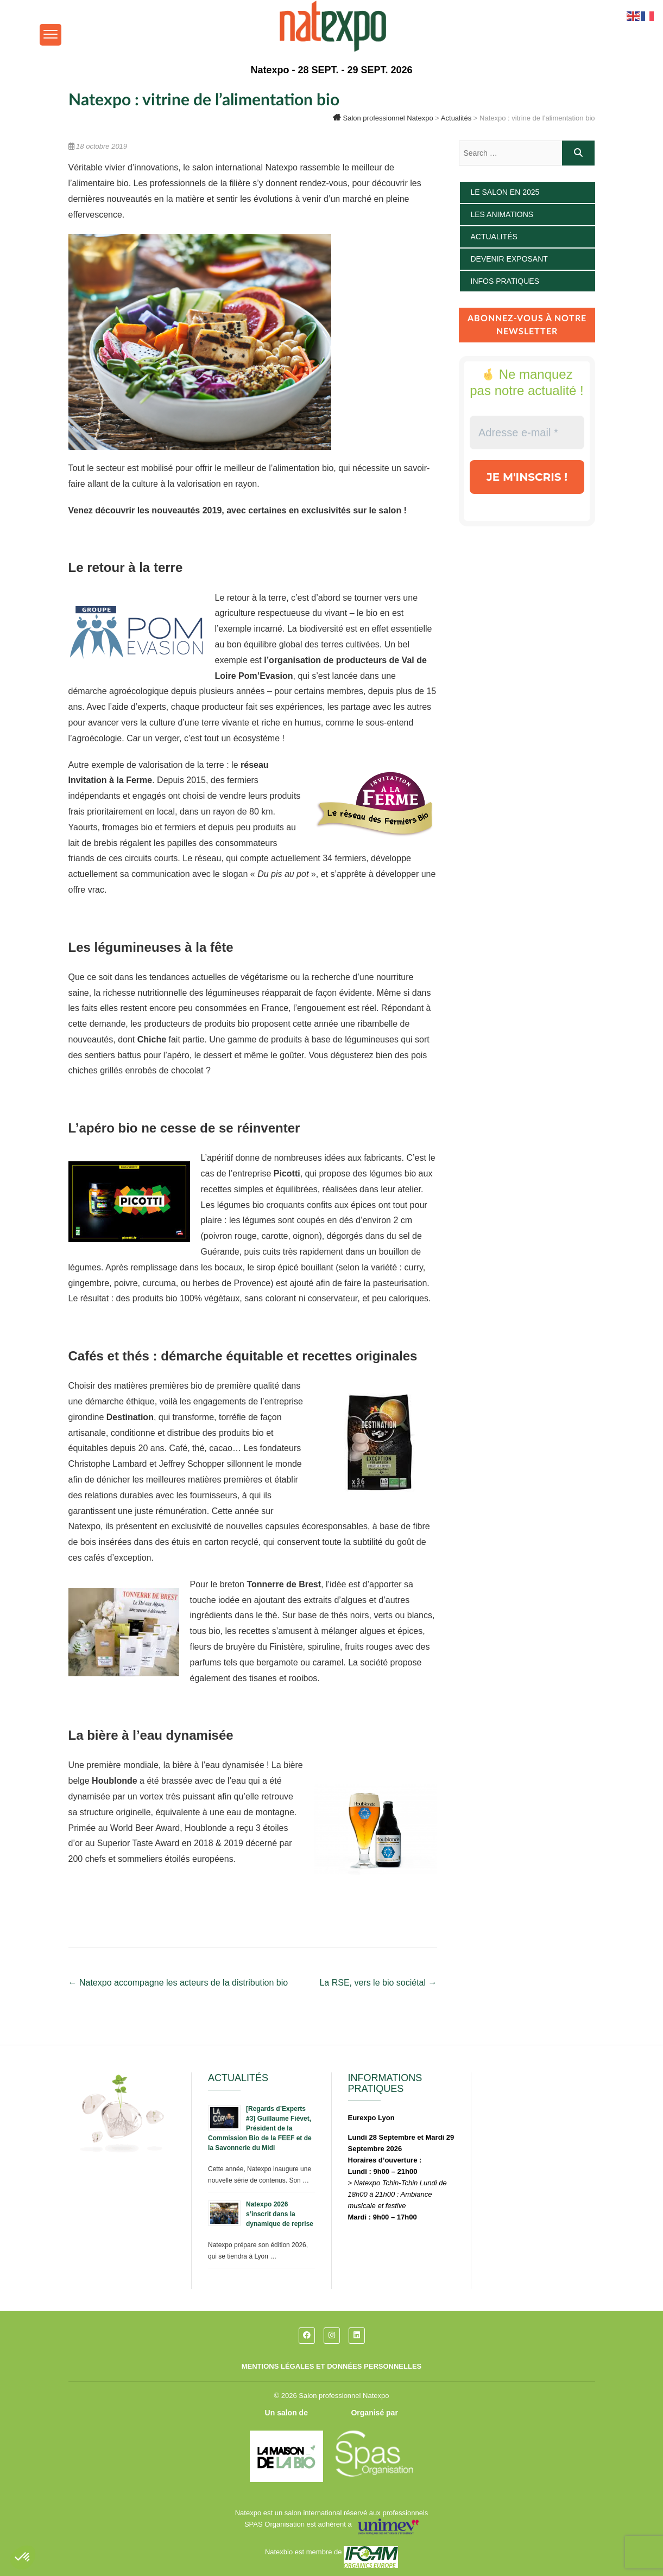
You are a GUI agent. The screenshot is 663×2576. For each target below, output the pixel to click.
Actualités (494, 236)
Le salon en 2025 (505, 192)
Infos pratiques (505, 281)
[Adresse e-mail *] (527, 432)
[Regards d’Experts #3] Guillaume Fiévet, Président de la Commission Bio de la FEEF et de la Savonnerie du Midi (260, 2128)
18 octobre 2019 (98, 146)
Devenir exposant (509, 259)
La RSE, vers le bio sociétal (378, 1982)
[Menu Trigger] (50, 35)
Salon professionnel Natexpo (344, 2395)
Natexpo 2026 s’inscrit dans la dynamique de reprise (279, 2214)
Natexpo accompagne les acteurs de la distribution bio (178, 1982)
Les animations (502, 214)
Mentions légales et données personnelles (332, 2366)
